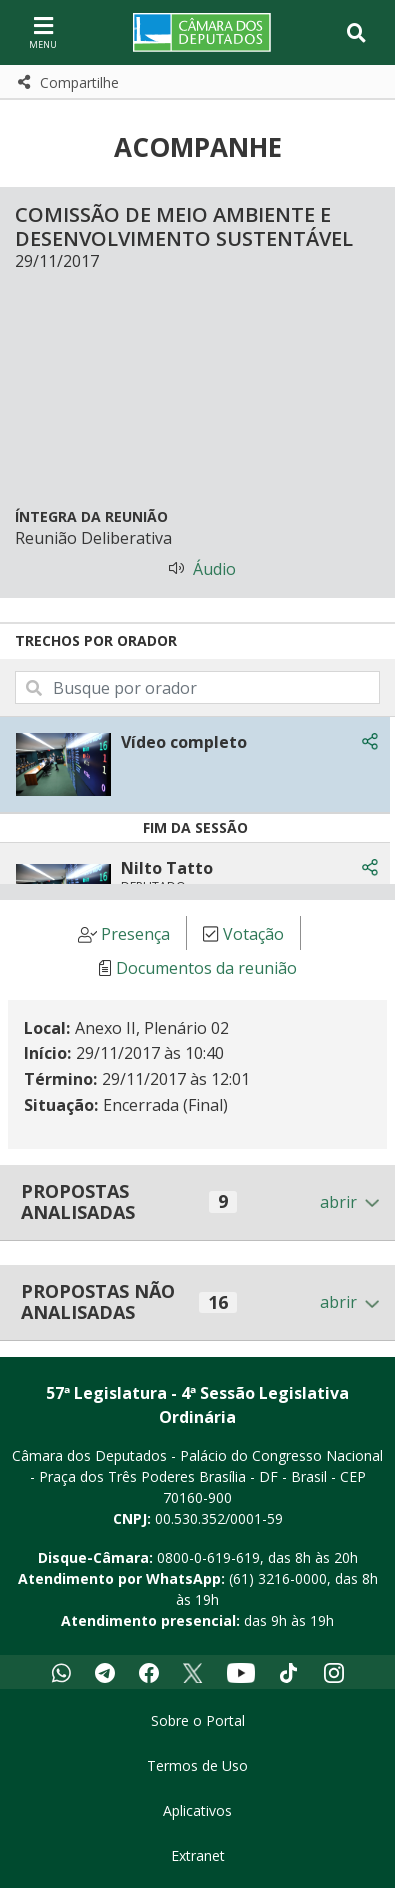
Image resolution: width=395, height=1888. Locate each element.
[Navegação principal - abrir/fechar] (43, 32)
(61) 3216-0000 (278, 1578)
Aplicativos (197, 1810)
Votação (253, 934)
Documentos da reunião (206, 968)
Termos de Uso (197, 1765)
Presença (135, 934)
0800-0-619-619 (208, 1557)
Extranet (198, 1855)
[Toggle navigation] (356, 33)
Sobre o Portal (198, 1720)
